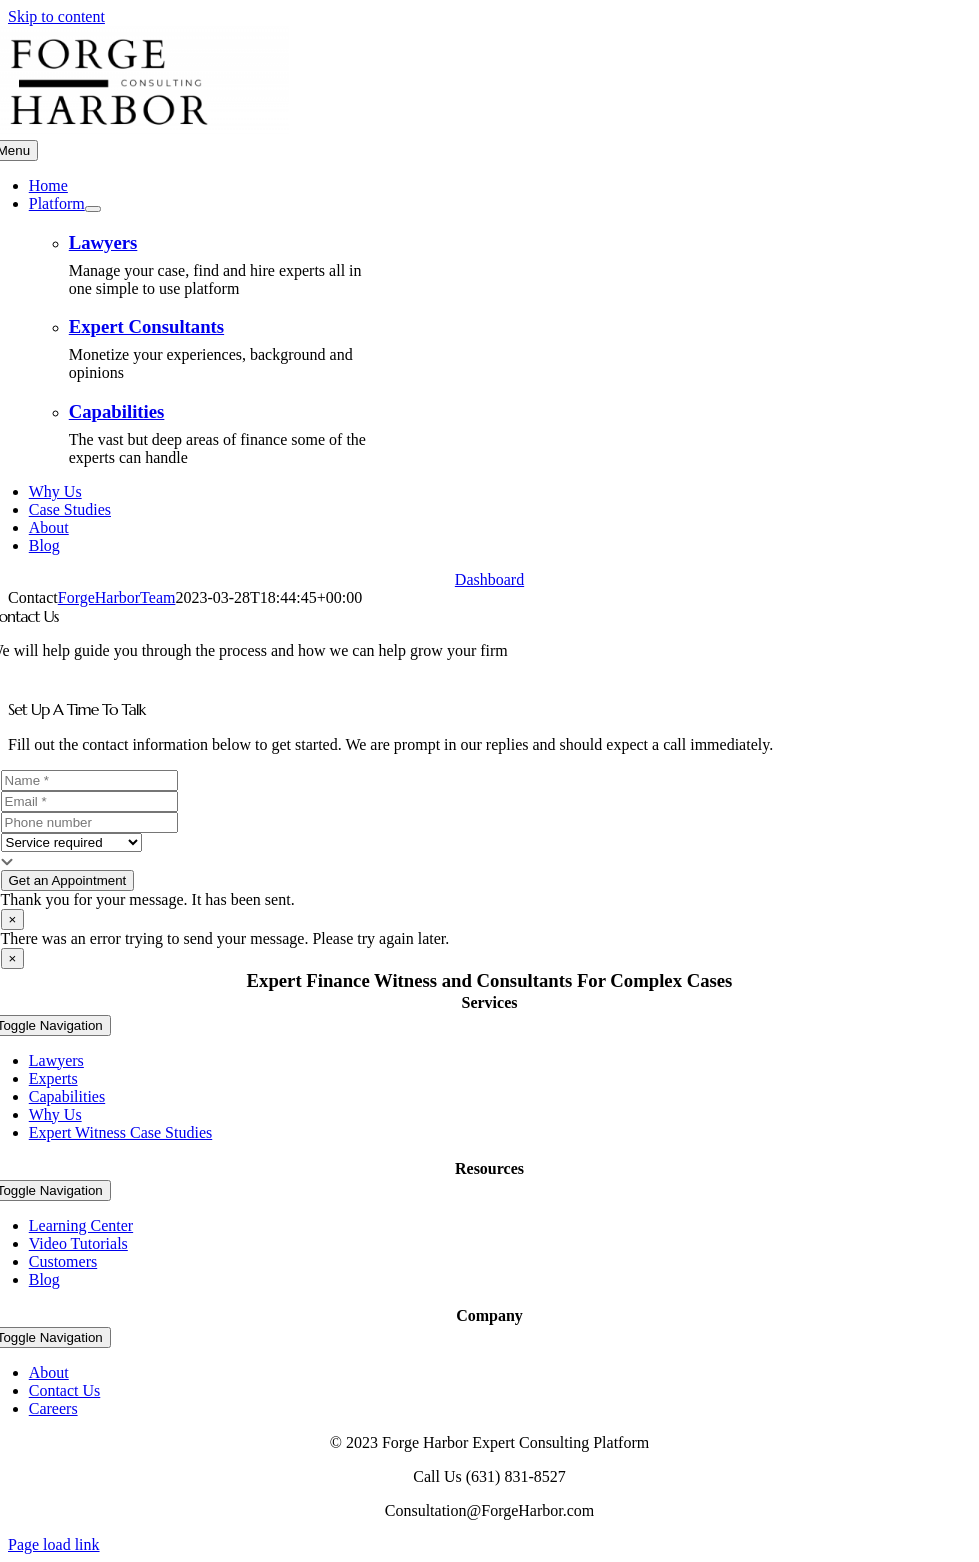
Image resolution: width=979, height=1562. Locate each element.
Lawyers (103, 242)
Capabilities (117, 411)
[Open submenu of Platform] (93, 209)
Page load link (54, 1544)
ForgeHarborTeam (117, 597)
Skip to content (56, 16)
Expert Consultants (146, 326)
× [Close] (13, 919)
